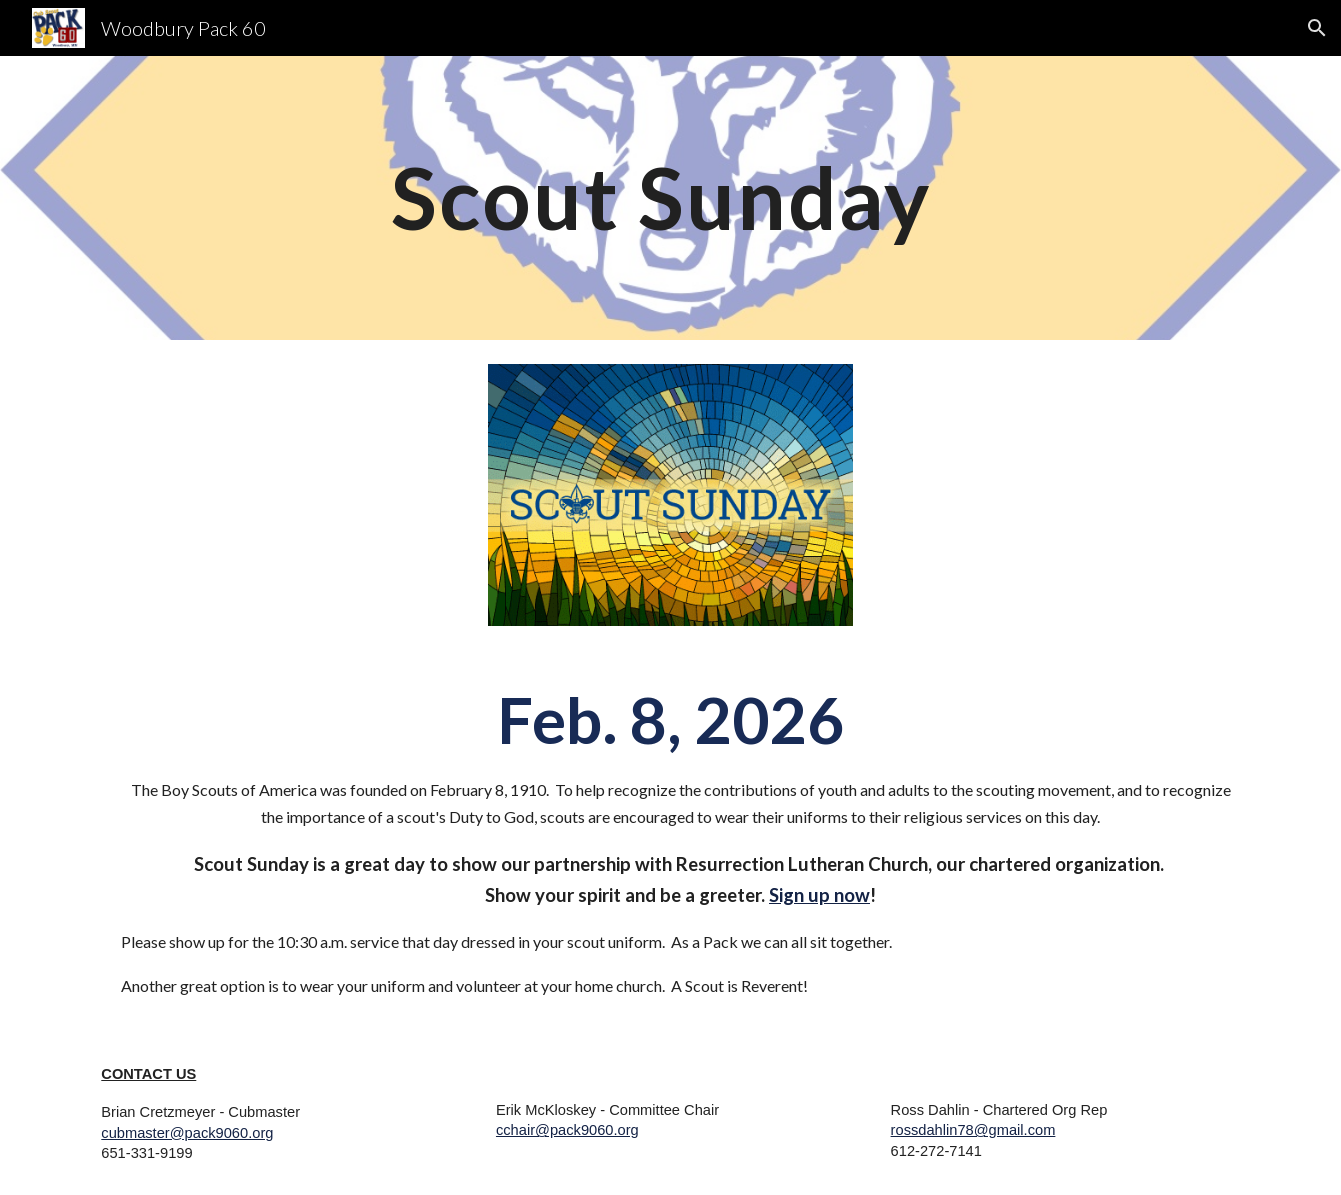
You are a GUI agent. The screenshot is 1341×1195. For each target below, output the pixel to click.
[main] (671, 197)
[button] (1317, 28)
